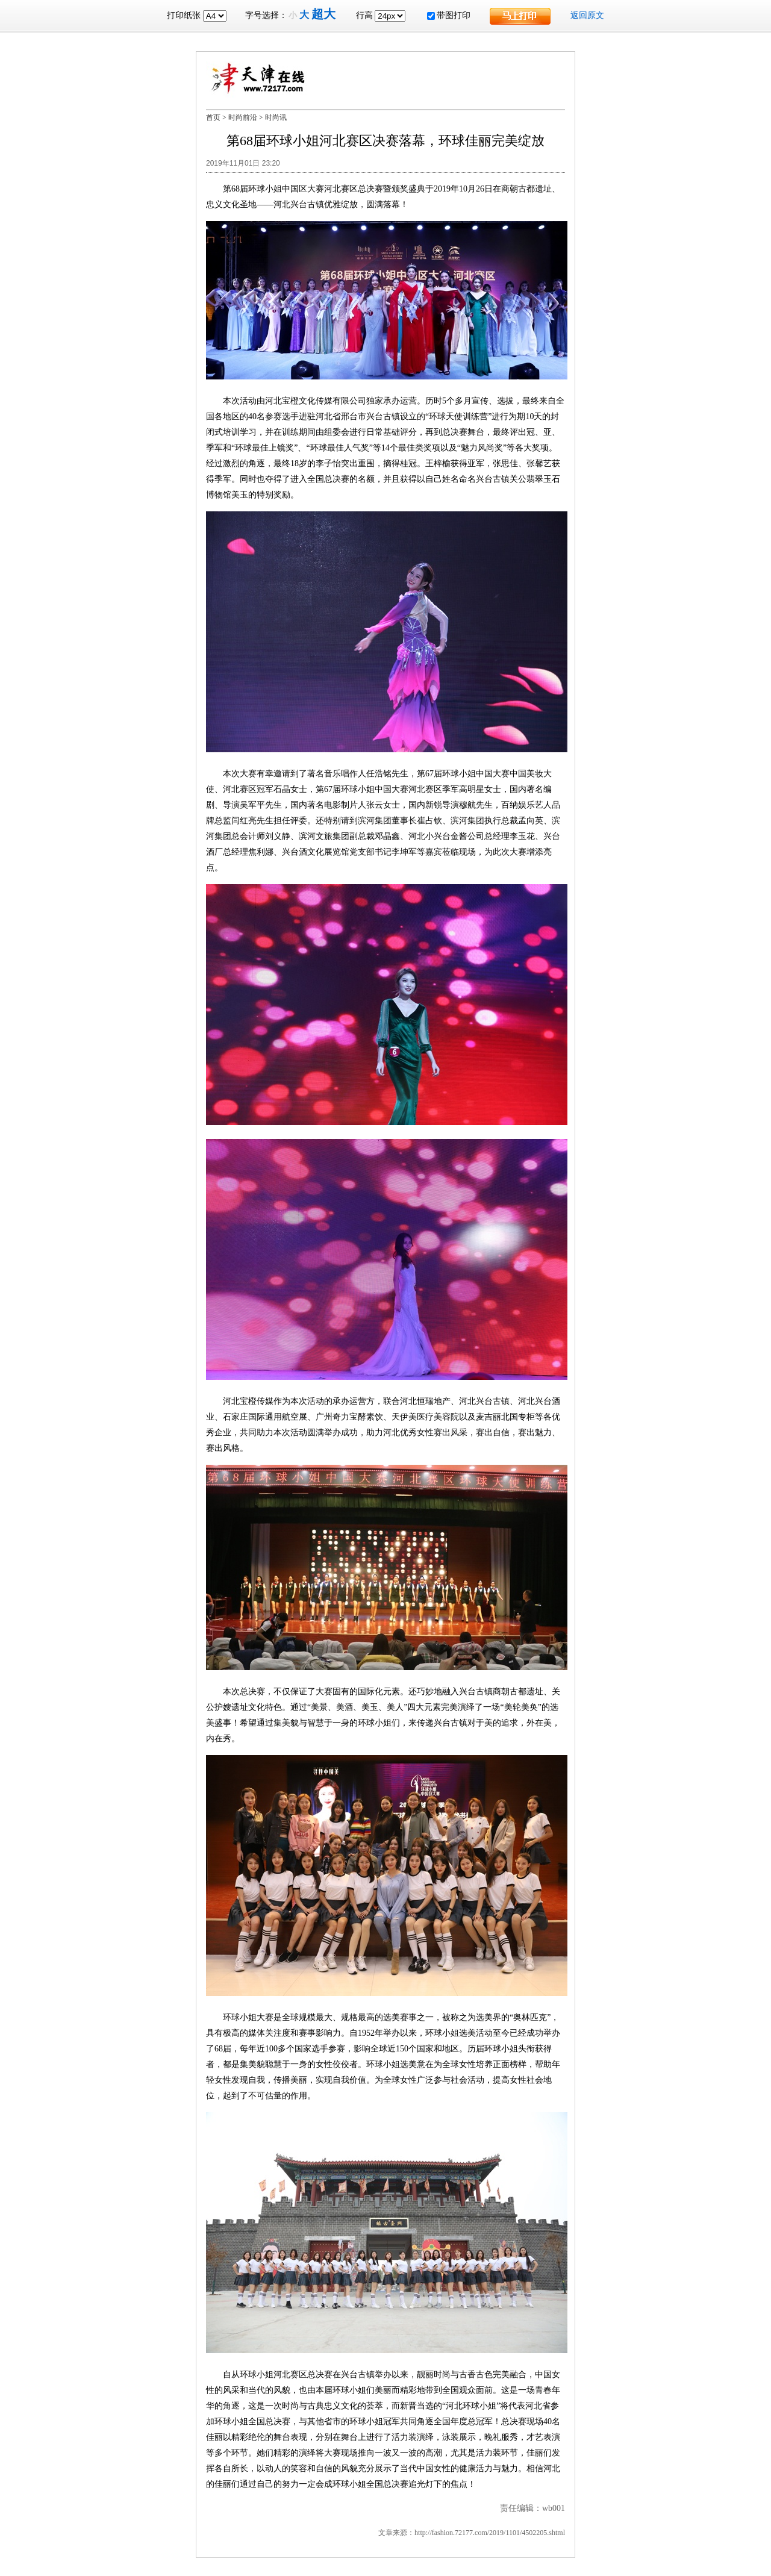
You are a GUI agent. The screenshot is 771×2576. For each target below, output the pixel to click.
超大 (323, 13)
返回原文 (587, 15)
